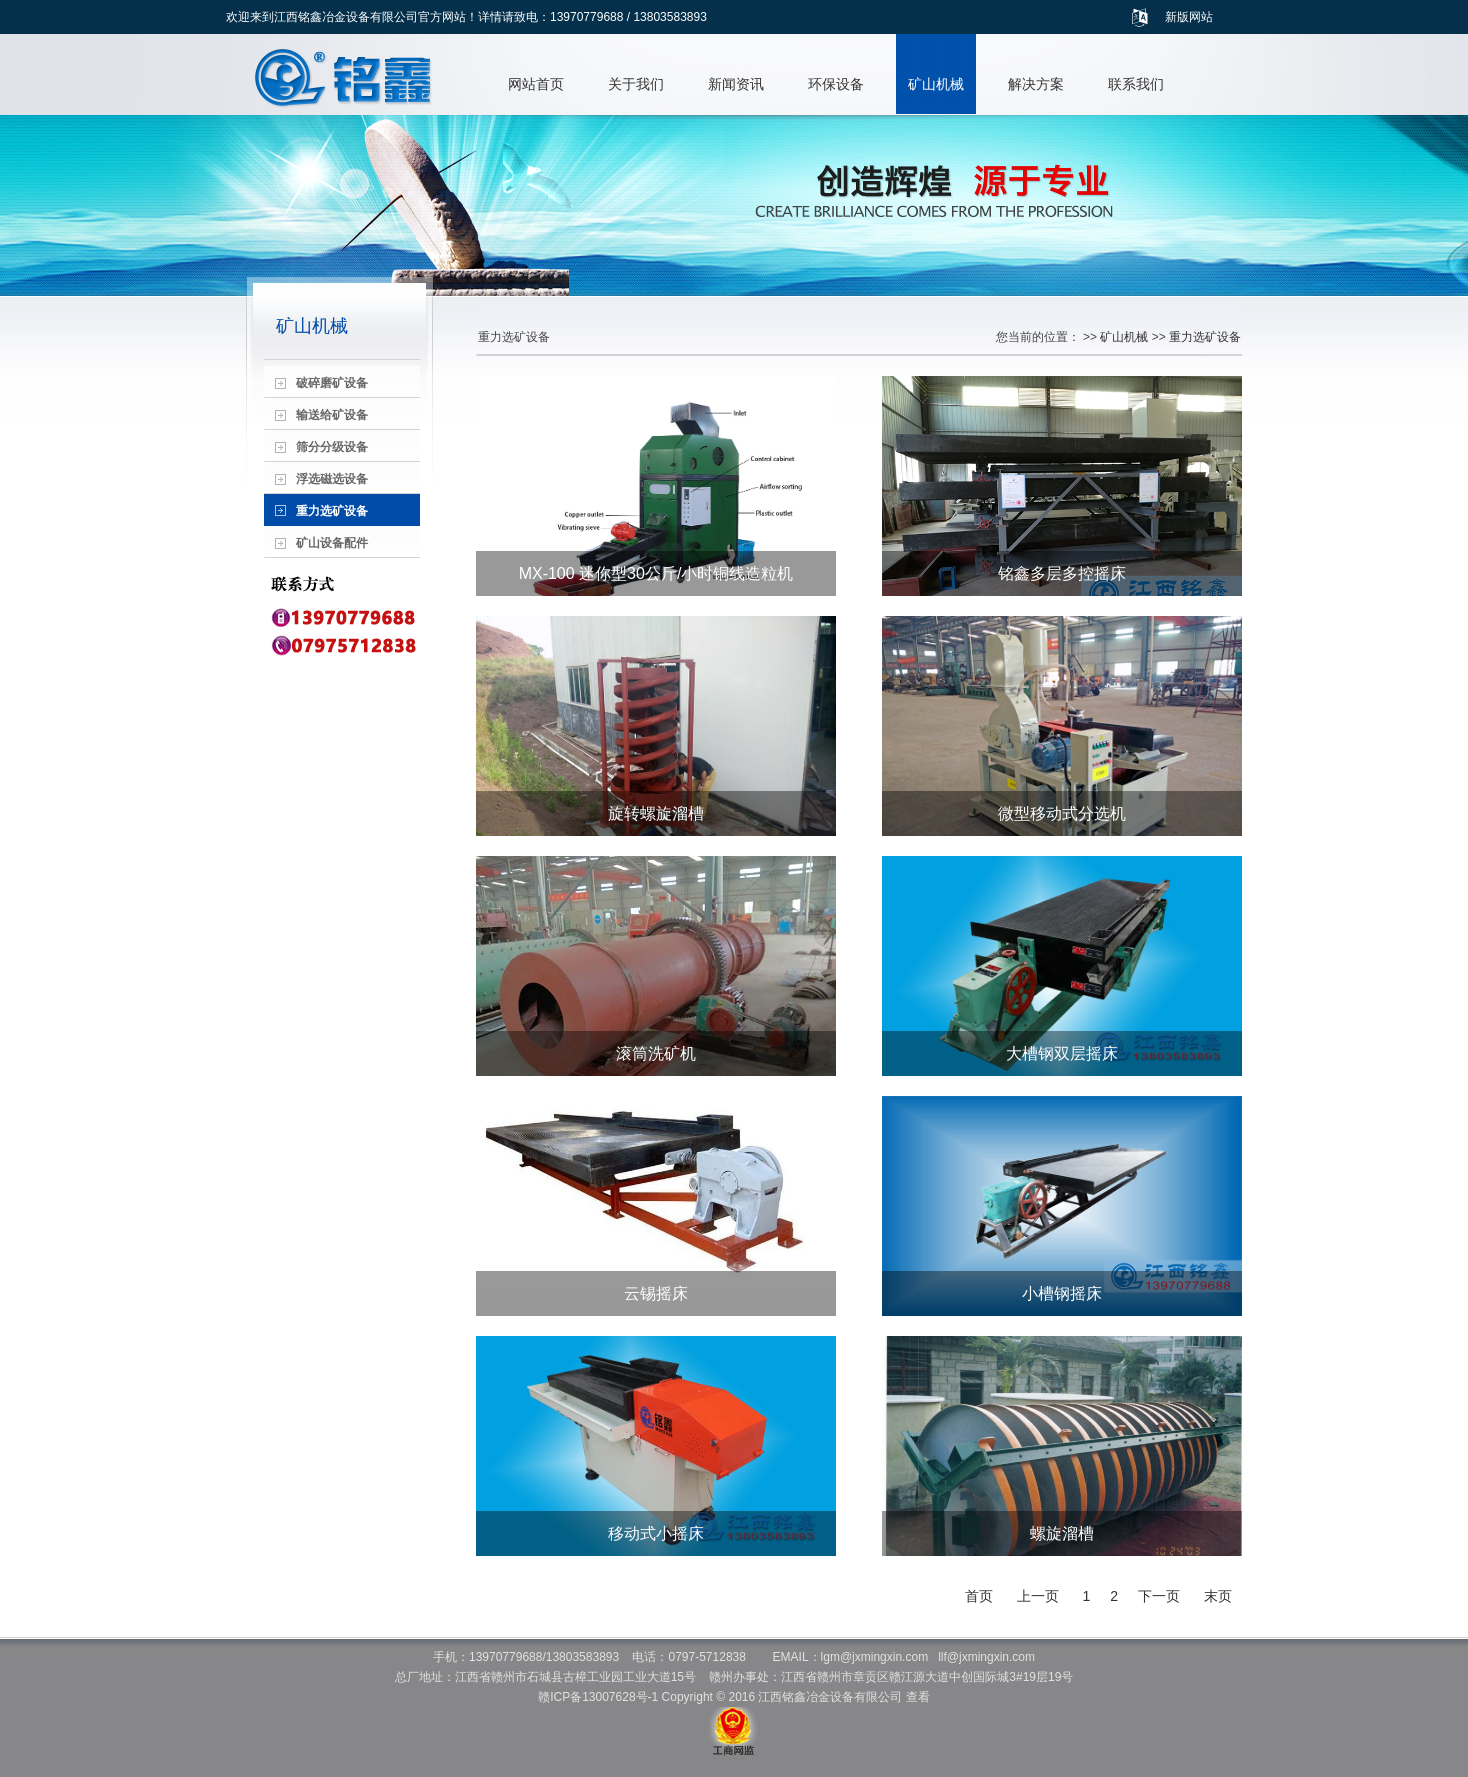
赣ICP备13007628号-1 (598, 1697)
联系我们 (1136, 84)
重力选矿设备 (1205, 337)
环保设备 (836, 84)
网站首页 (536, 84)
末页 (1218, 1596)
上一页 (1038, 1596)
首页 (979, 1596)
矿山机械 (936, 84)
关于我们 (636, 84)
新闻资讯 (736, 84)
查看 (918, 1697)
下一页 (1159, 1596)
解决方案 (1036, 84)
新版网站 (1189, 17)
